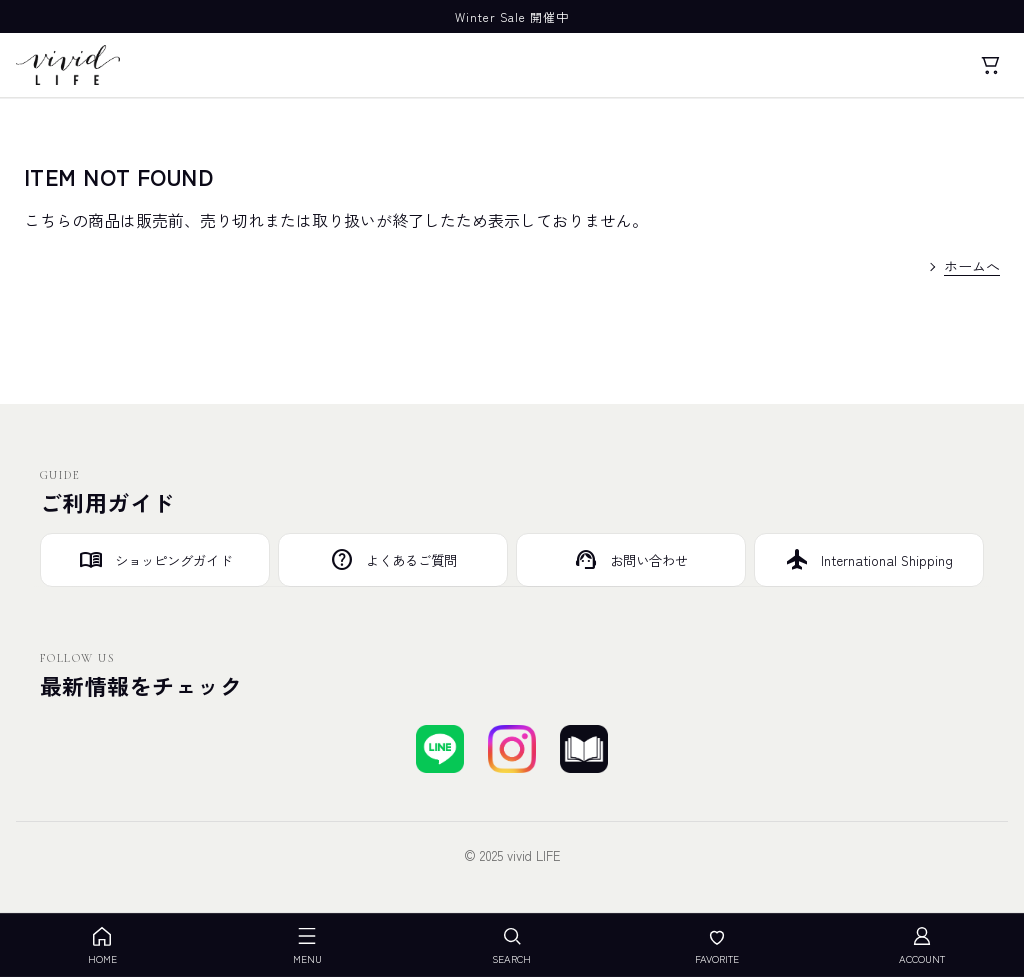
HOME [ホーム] (102, 945)
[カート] (990, 65)
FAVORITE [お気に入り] (717, 945)
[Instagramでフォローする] (512, 749)
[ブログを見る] (584, 749)
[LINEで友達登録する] (440, 749)
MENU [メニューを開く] (307, 945)
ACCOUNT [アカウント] (922, 945)
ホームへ (972, 266)
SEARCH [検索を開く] (511, 945)
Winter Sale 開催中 (512, 16)
